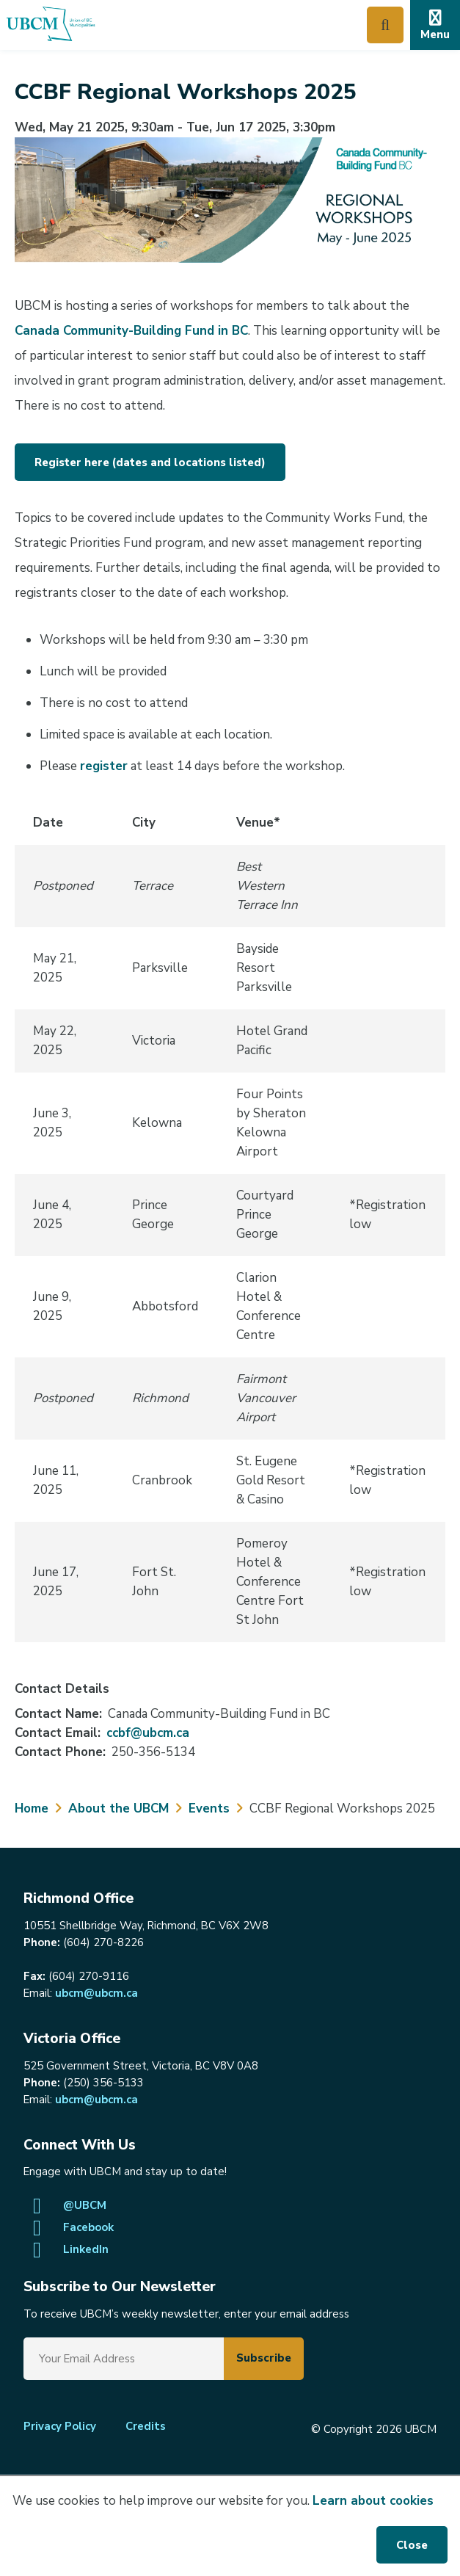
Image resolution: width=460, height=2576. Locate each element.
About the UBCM (118, 1808)
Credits (145, 2426)
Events (209, 1808)
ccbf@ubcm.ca (147, 1732)
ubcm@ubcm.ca (96, 1993)
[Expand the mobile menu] (435, 25)
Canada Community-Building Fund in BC (131, 330)
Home (31, 1808)
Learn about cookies (373, 2500)
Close (412, 2545)
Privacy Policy (59, 2426)
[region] (230, 1221)
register (104, 766)
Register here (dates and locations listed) (150, 462)
